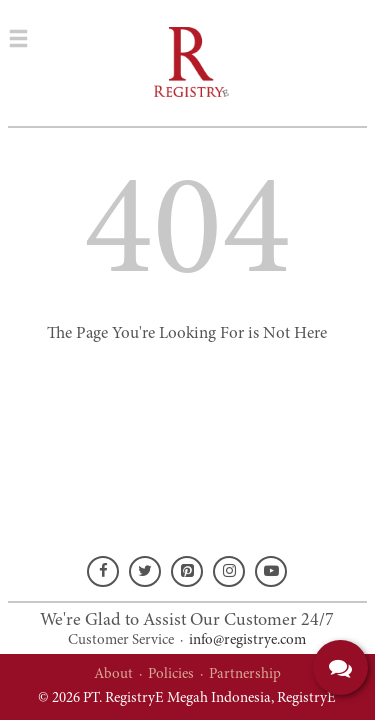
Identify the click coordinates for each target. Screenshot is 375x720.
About (113, 674)
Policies (171, 674)
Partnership (245, 674)
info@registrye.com (247, 640)
